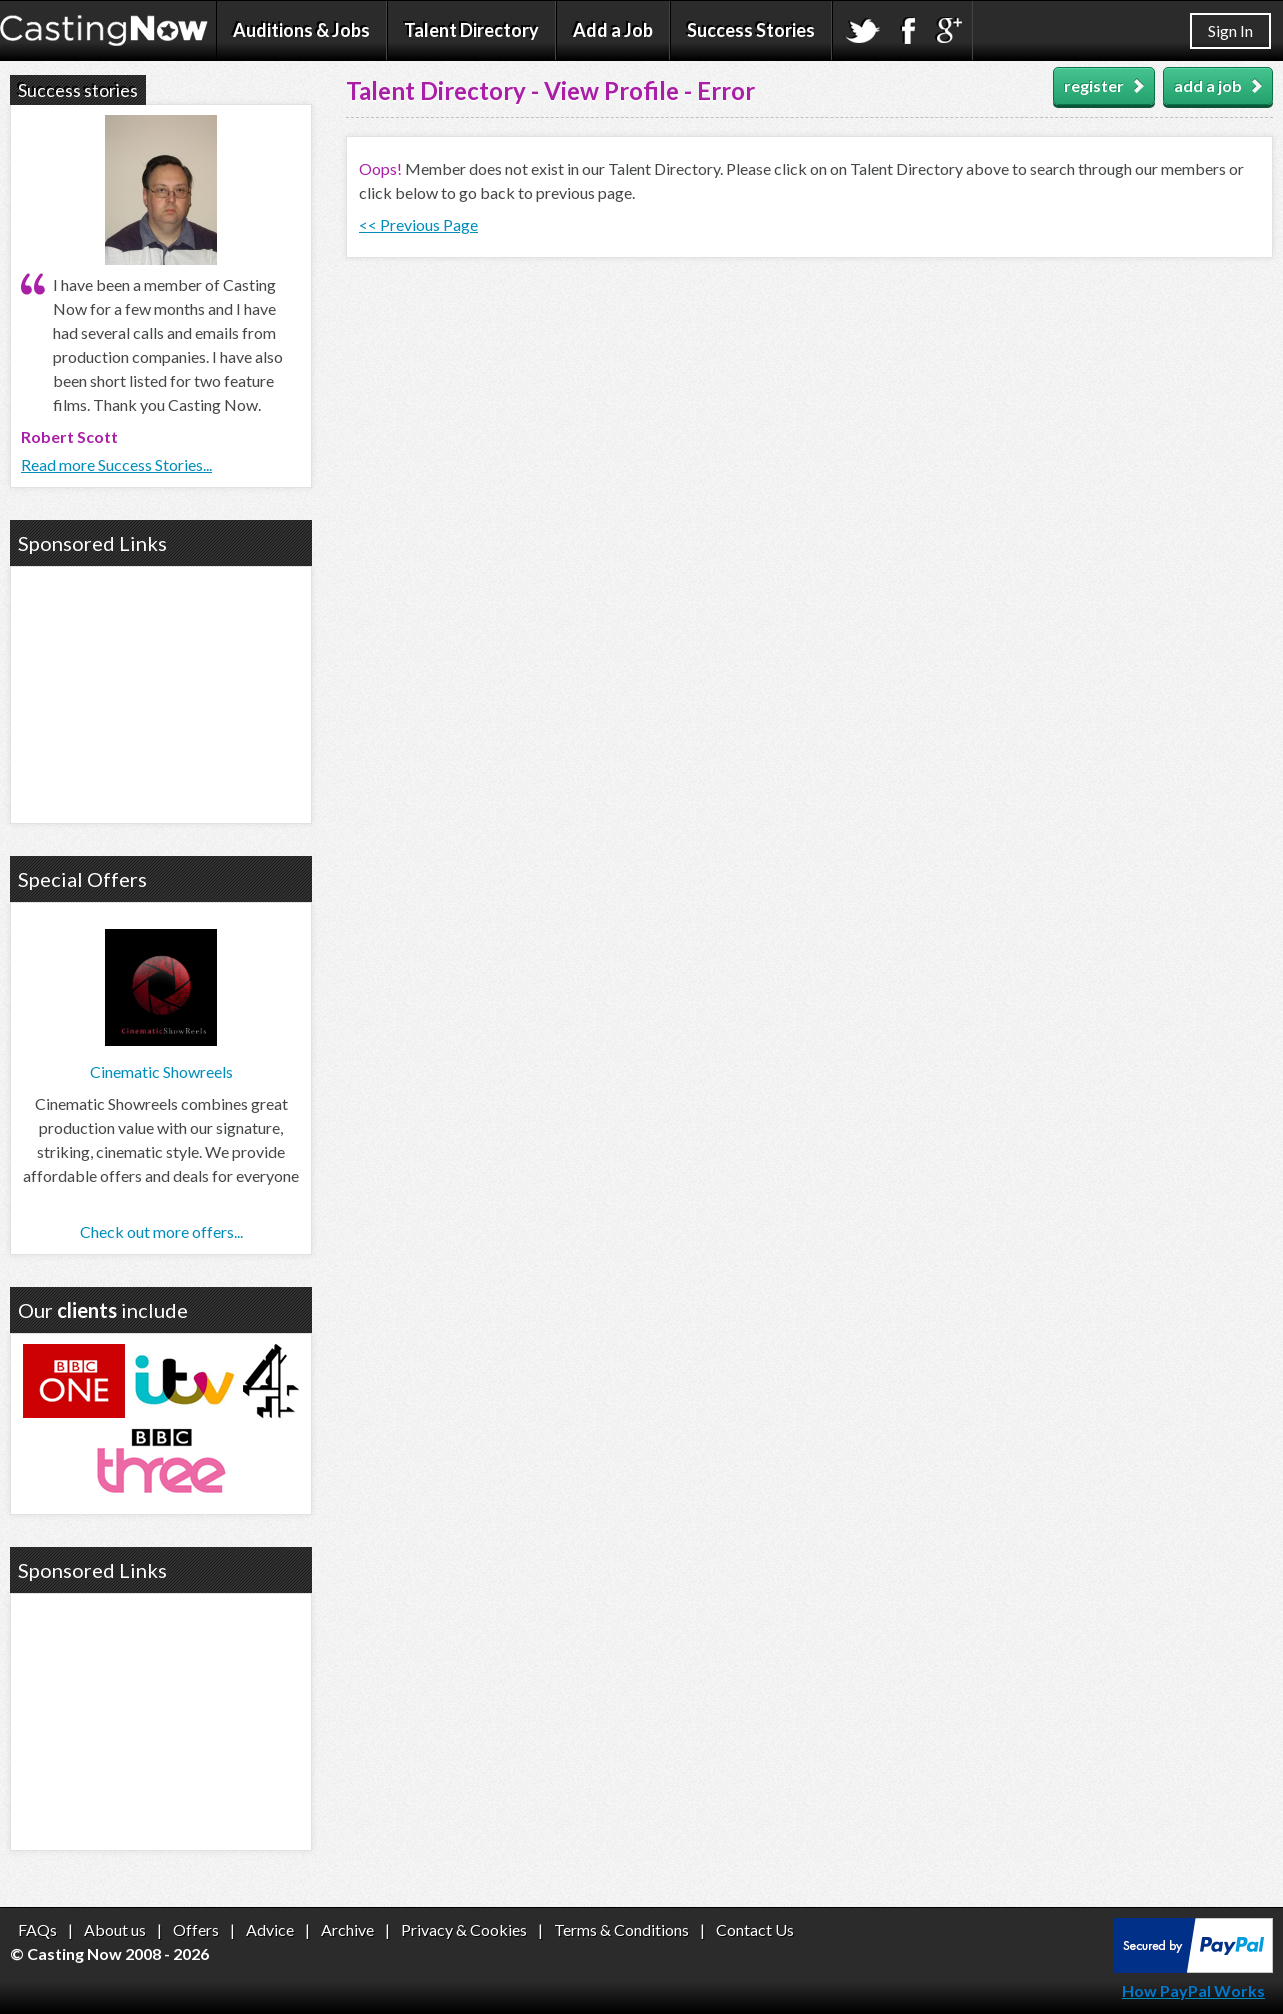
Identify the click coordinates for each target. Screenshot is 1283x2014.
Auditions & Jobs (301, 30)
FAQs (37, 1929)
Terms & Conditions (621, 1929)
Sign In (1230, 30)
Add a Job (613, 30)
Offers (196, 1929)
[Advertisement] (161, 692)
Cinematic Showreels (161, 1071)
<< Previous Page (418, 224)
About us (115, 1929)
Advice (270, 1929)
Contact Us (755, 1929)
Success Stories (751, 30)
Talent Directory (471, 30)
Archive (347, 1929)
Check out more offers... (161, 1231)
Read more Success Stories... (116, 464)
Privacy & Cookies (464, 1929)
